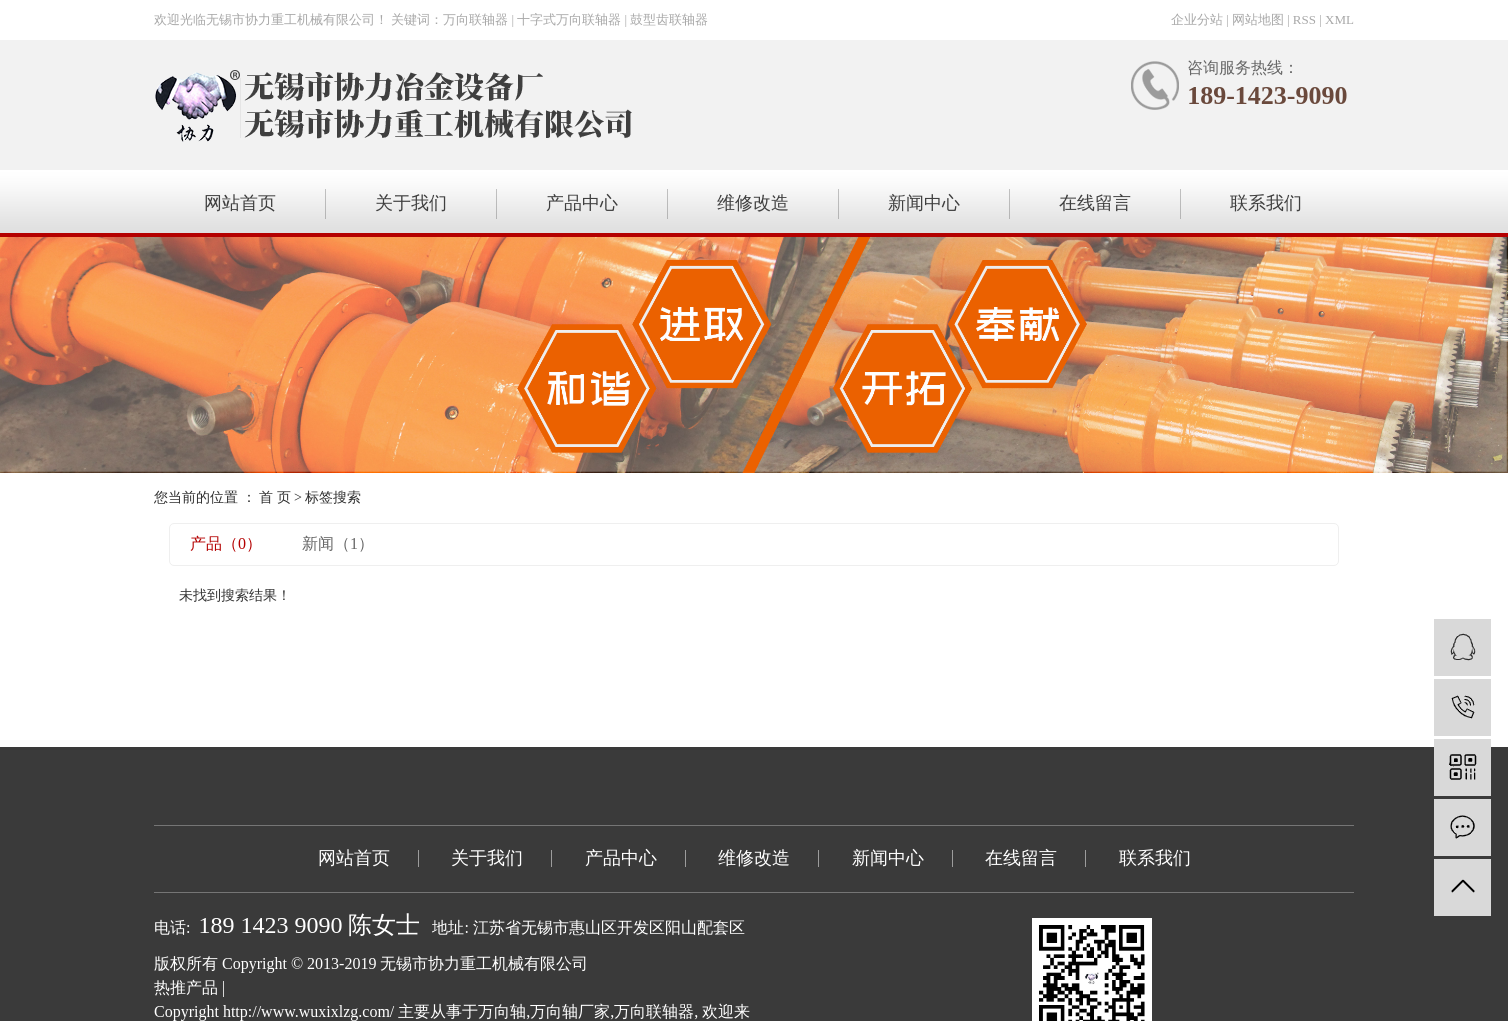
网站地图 (1258, 19)
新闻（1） (338, 543)
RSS (1304, 19)
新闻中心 (924, 203)
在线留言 (1095, 203)
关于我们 (411, 203)
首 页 (275, 497)
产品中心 (582, 203)
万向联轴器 (654, 1011)
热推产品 (186, 987)
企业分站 (1197, 19)
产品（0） (226, 543)
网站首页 (240, 203)
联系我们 (1266, 203)
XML (1339, 19)
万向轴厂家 (570, 1011)
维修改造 (753, 203)
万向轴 (502, 1011)
